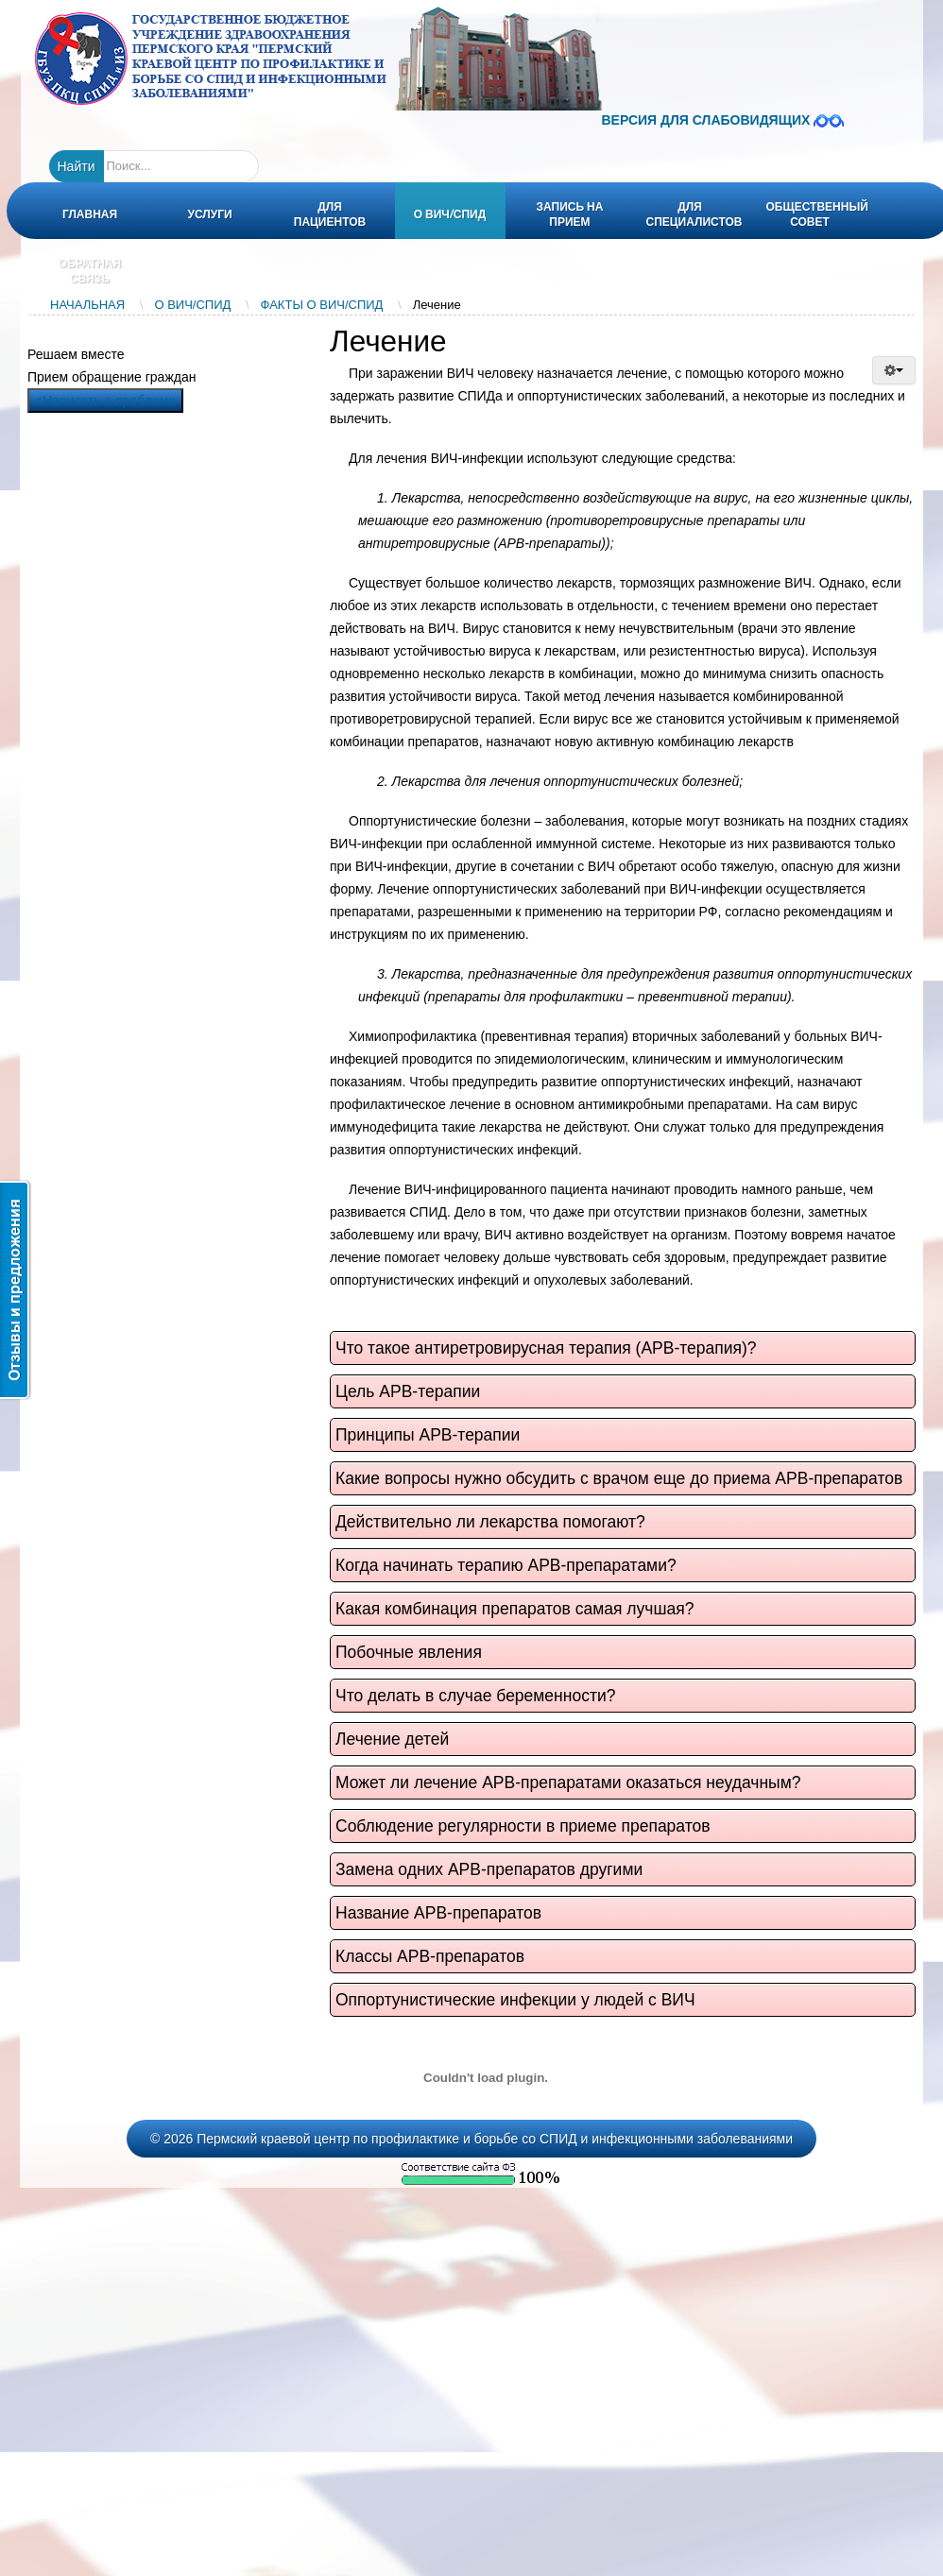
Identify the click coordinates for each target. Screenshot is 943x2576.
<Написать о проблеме (105, 400)
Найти (76, 166)
